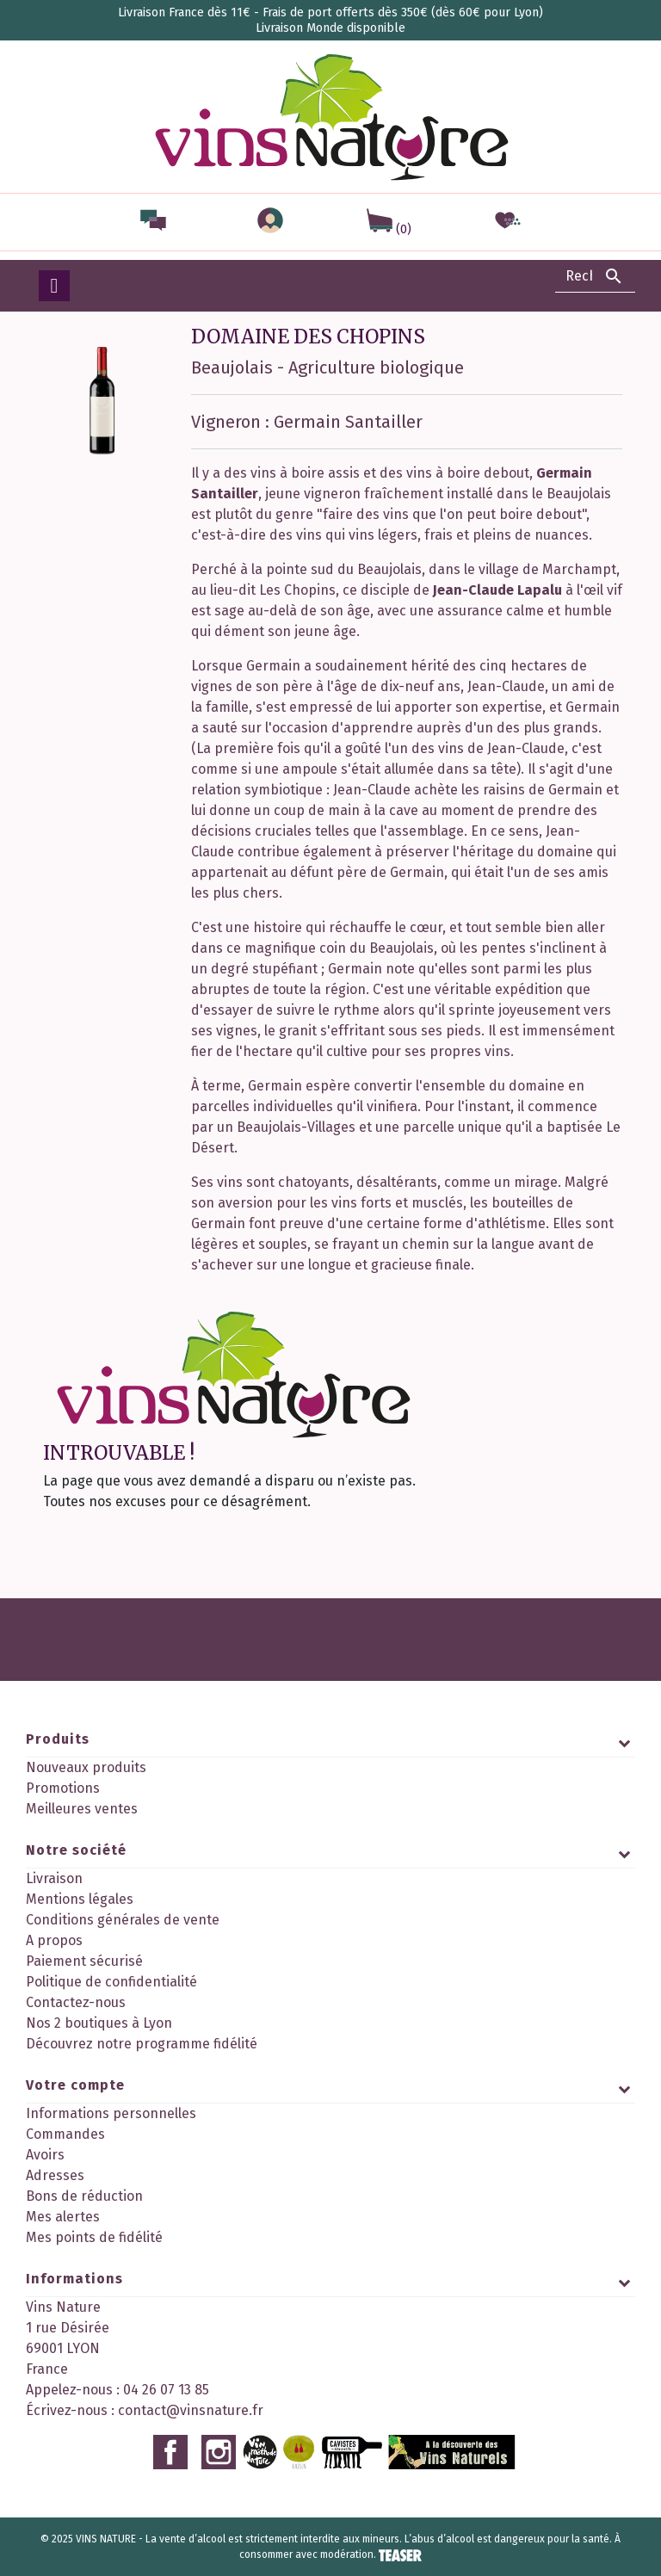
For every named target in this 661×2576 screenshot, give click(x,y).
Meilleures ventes (82, 1809)
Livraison (54, 1878)
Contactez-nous (76, 2002)
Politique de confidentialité (111, 1982)
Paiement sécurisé (84, 1961)
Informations (74, 2278)
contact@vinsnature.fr (190, 2410)
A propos (54, 1940)
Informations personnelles (111, 2113)
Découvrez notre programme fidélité (141, 2043)
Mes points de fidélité (94, 2237)
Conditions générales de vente (122, 1920)
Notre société (76, 1850)
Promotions (63, 1788)
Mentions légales (79, 1899)
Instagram (218, 2452)
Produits (58, 1739)
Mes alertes (63, 2216)
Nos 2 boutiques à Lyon (99, 2023)
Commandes (65, 2134)
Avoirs (45, 2155)
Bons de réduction (84, 2196)
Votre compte (75, 2085)
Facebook (170, 2452)
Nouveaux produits (86, 1767)
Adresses (55, 2175)
